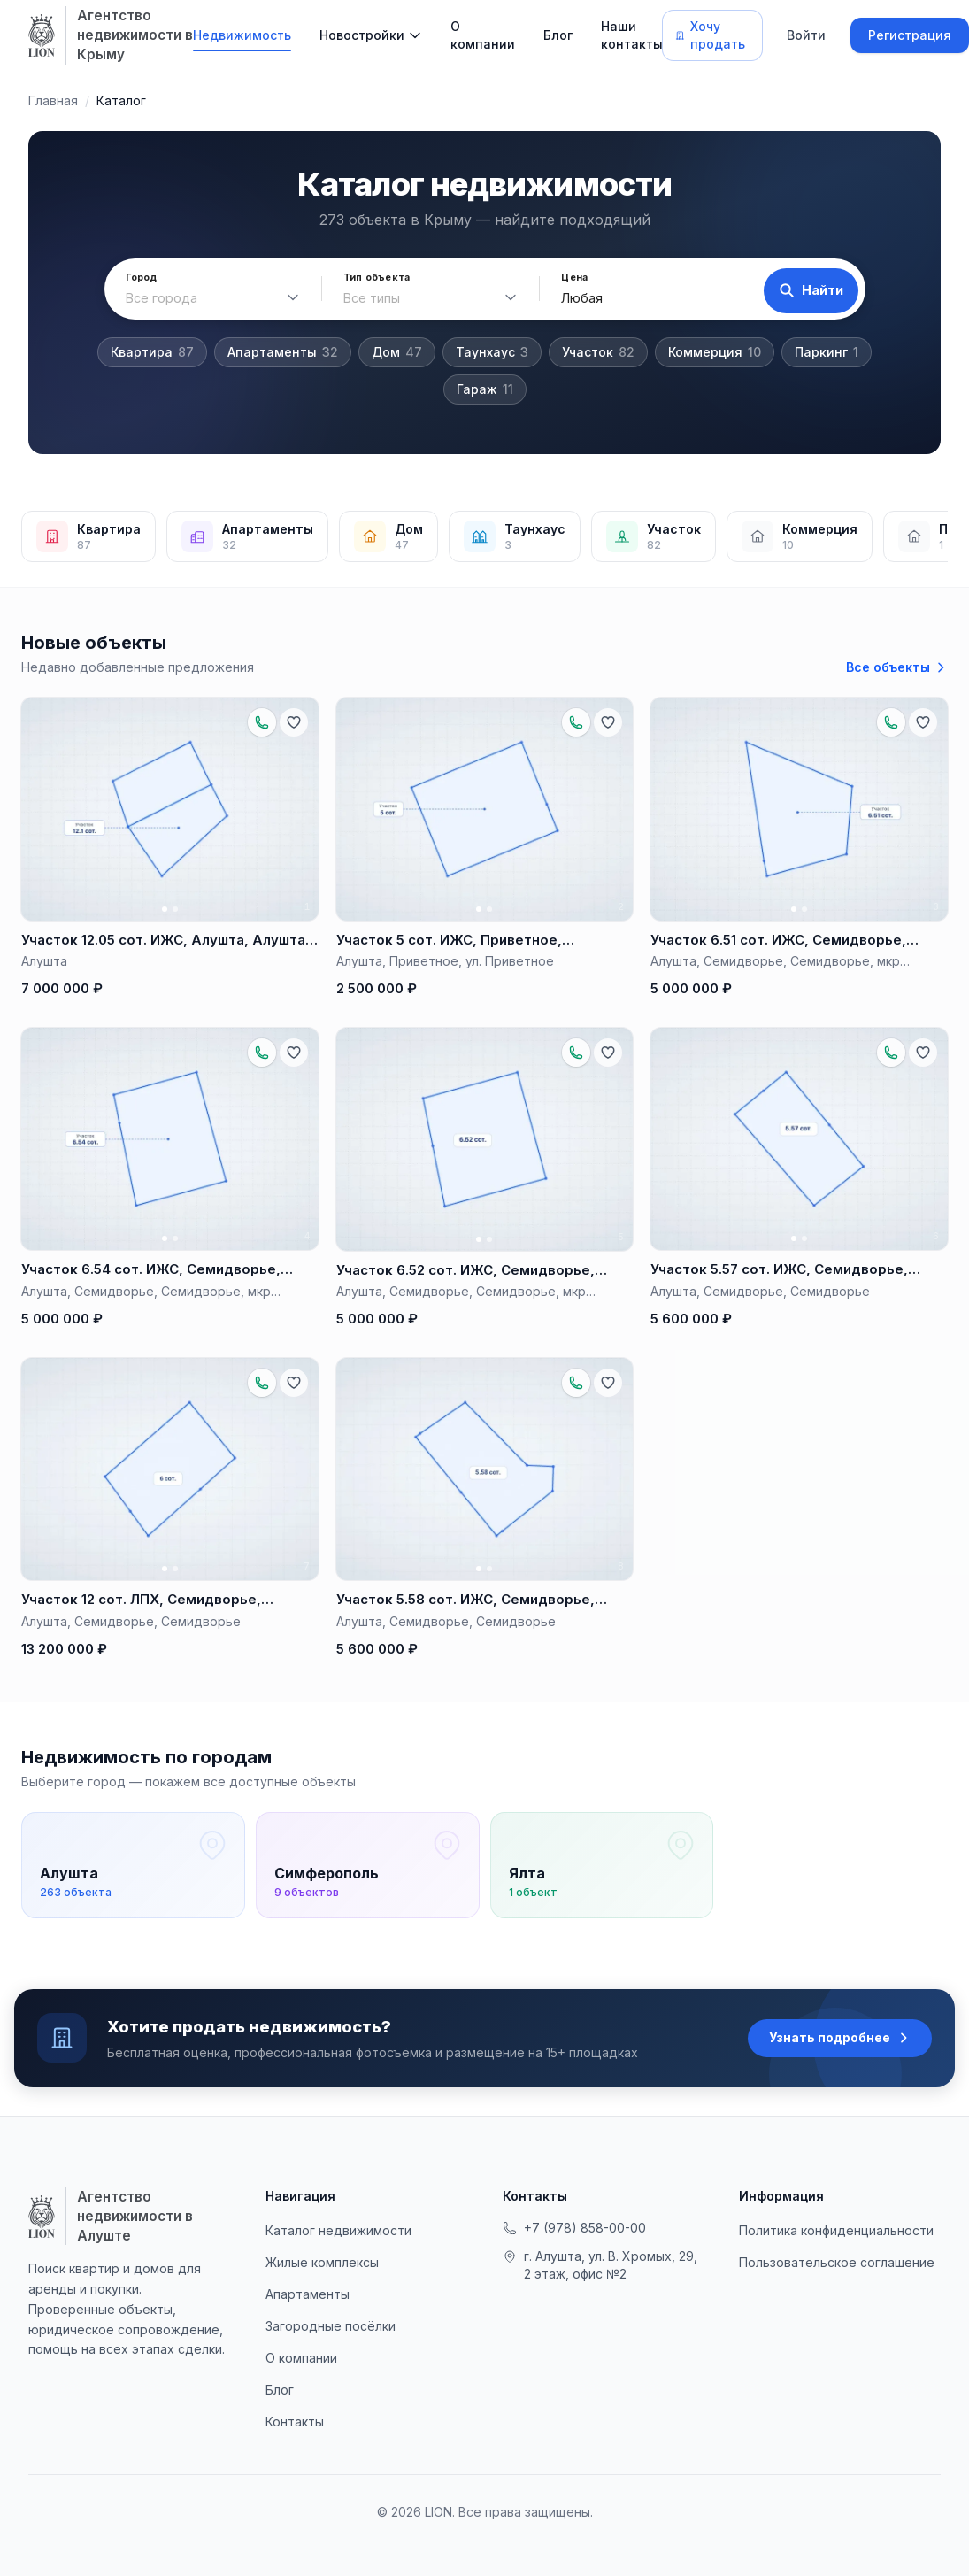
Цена (566, 277)
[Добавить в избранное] (294, 722)
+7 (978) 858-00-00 (574, 2242)
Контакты (294, 2436)
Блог (558, 34)
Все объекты (897, 667)
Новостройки (361, 34)
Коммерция (714, 352)
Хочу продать (710, 35)
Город (142, 277)
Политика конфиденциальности (836, 2245)
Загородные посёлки (330, 2340)
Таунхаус (492, 352)
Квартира (152, 352)
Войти (806, 34)
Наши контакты (632, 35)
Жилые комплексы (322, 2277)
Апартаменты (282, 352)
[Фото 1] (164, 909)
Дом (397, 352)
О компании (482, 35)
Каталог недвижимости (338, 2245)
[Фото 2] (175, 909)
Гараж (485, 389)
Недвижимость (242, 34)
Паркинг (826, 352)
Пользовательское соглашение (836, 2277)
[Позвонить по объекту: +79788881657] (262, 722)
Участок (598, 352)
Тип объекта (372, 277)
